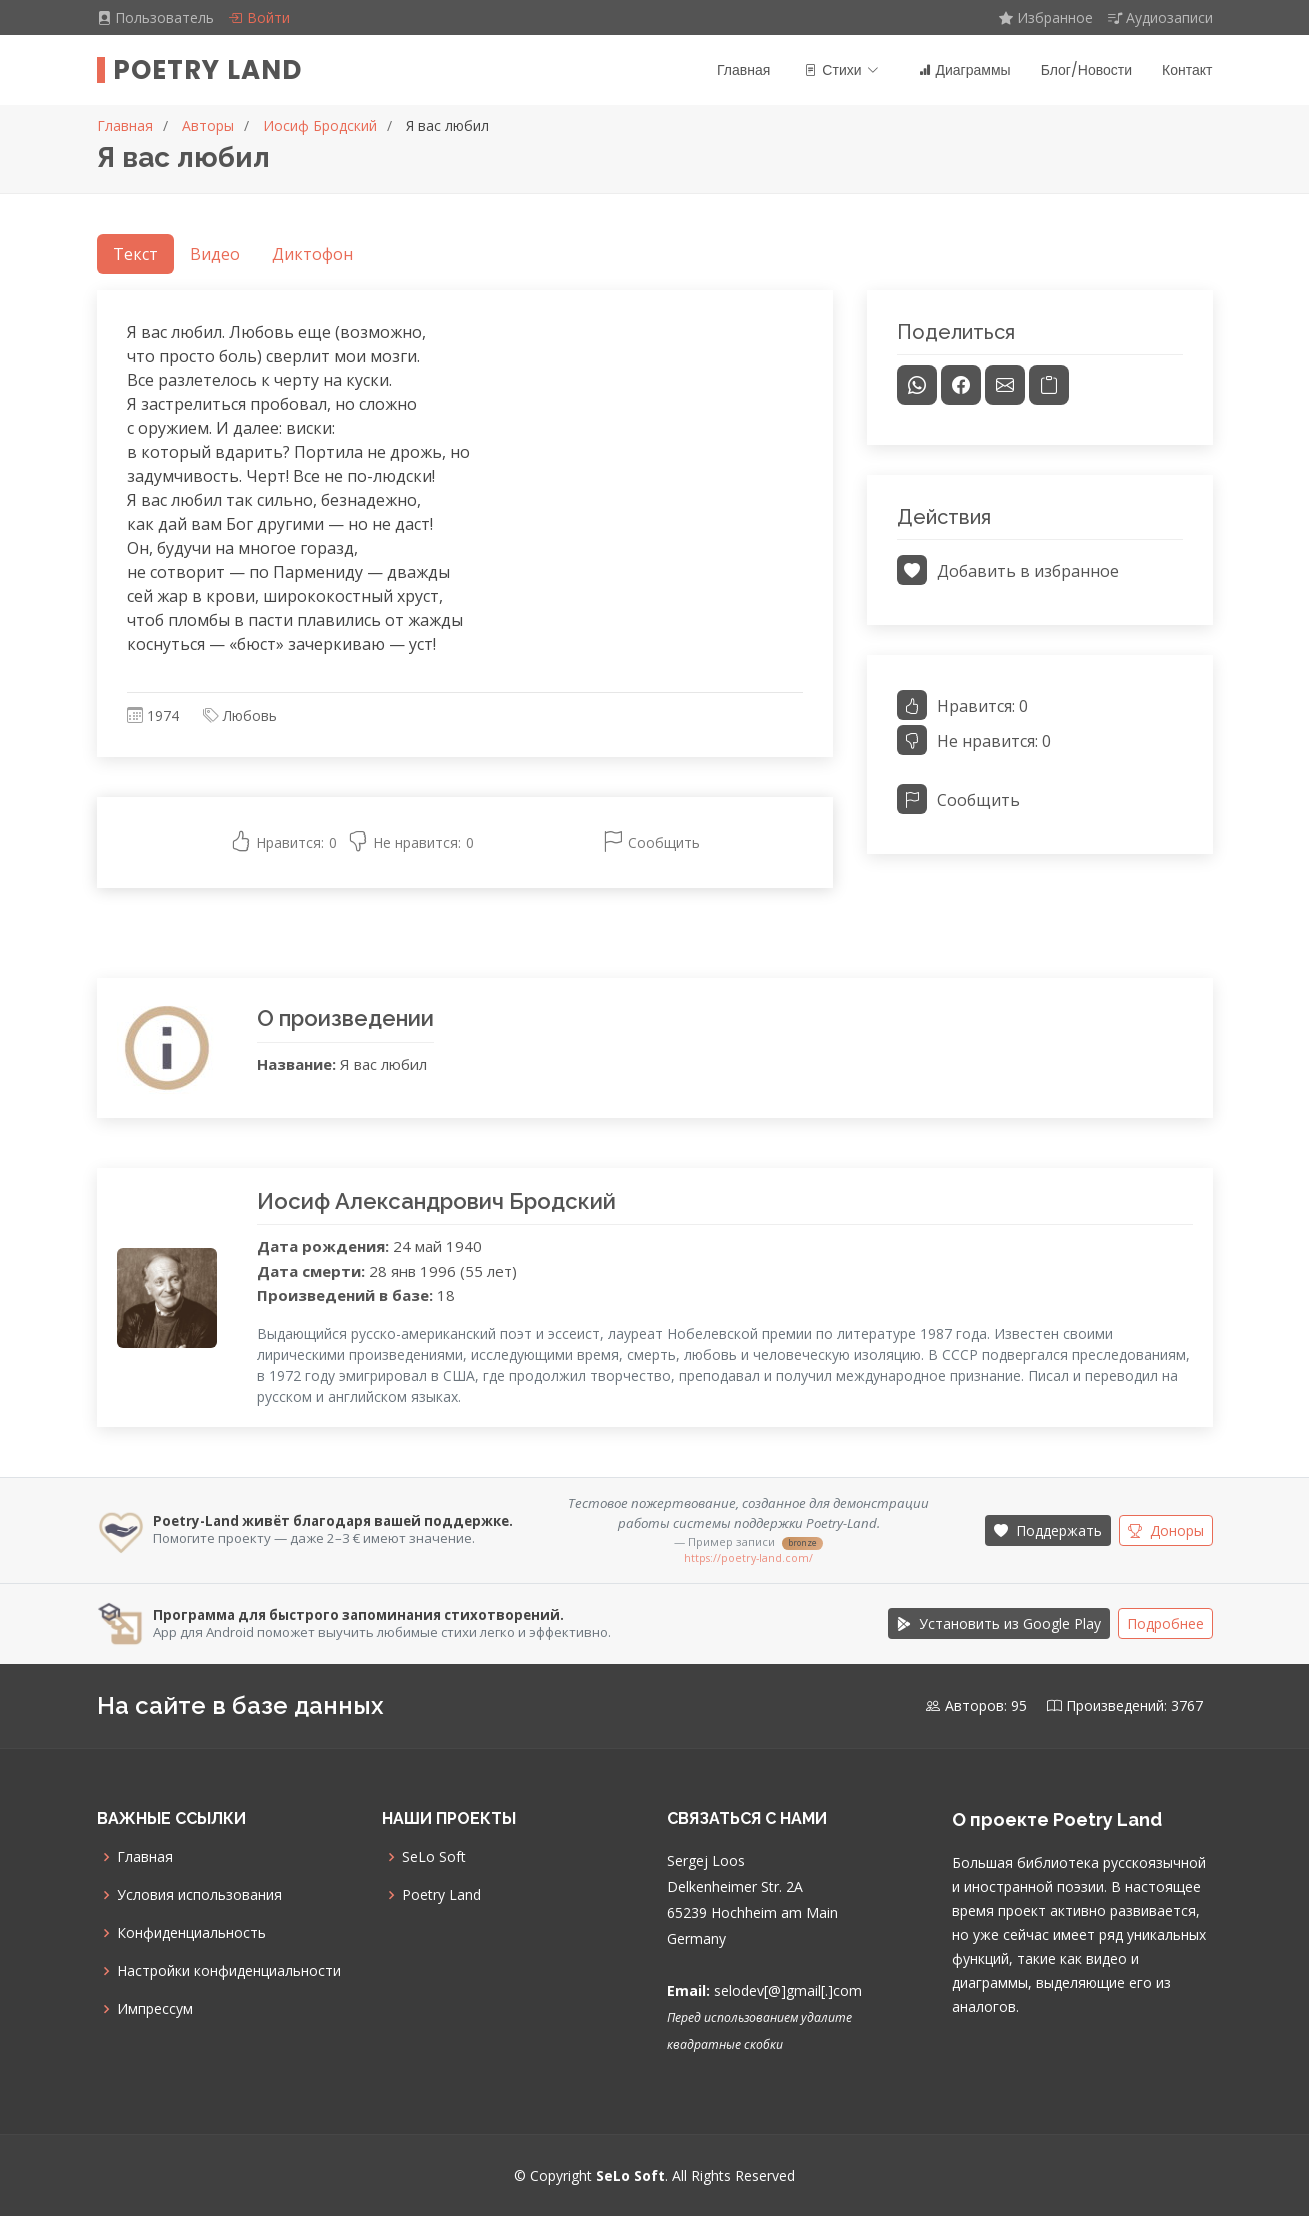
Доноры (1166, 1530)
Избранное (1046, 17)
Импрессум (155, 2009)
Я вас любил (447, 125)
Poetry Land (207, 70)
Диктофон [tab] (312, 254)
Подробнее (1165, 1623)
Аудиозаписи (1160, 17)
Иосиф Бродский (320, 125)
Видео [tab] (215, 254)
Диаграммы (965, 70)
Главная (743, 70)
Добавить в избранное (1008, 571)
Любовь (250, 715)
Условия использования (199, 1895)
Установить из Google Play (999, 1623)
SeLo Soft (434, 1857)
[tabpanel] (465, 589)
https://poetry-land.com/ (748, 1558)
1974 (163, 715)
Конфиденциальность (191, 1933)
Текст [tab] (135, 254)
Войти (259, 17)
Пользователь (157, 17)
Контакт (1187, 70)
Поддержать (1048, 1530)
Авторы (208, 125)
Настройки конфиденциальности (229, 1971)
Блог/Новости (1086, 70)
